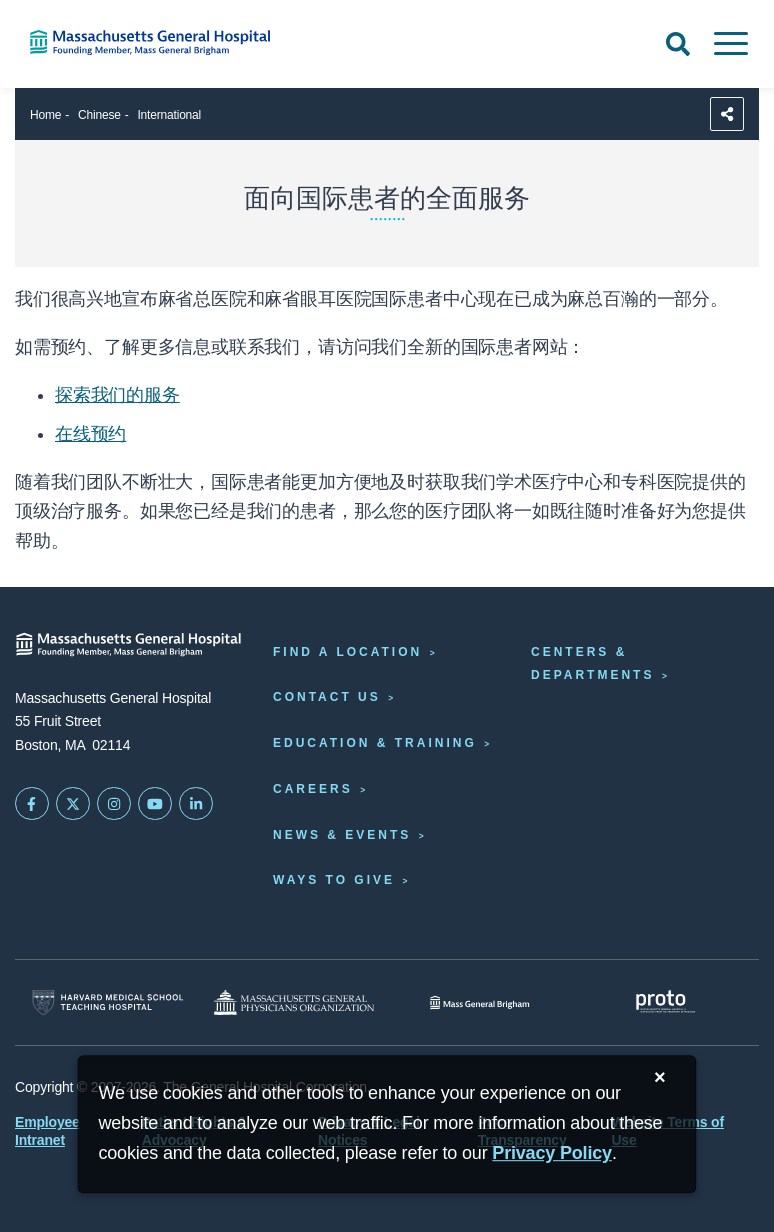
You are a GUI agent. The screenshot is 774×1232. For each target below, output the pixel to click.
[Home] (161, 42)
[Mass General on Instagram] (114, 804)
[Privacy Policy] (552, 1153)
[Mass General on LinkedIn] (196, 804)
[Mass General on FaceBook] (32, 804)
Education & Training (375, 743)
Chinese (99, 115)
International (169, 115)
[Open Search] (678, 44)
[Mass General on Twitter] (73, 804)
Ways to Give (334, 880)
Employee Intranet (47, 1131)
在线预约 (90, 434)
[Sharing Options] (727, 114)
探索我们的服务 (117, 395)
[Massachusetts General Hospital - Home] (129, 644)
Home (45, 115)
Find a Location (347, 652)
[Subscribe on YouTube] (155, 804)
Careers (313, 789)
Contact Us (327, 697)
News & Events (342, 835)
